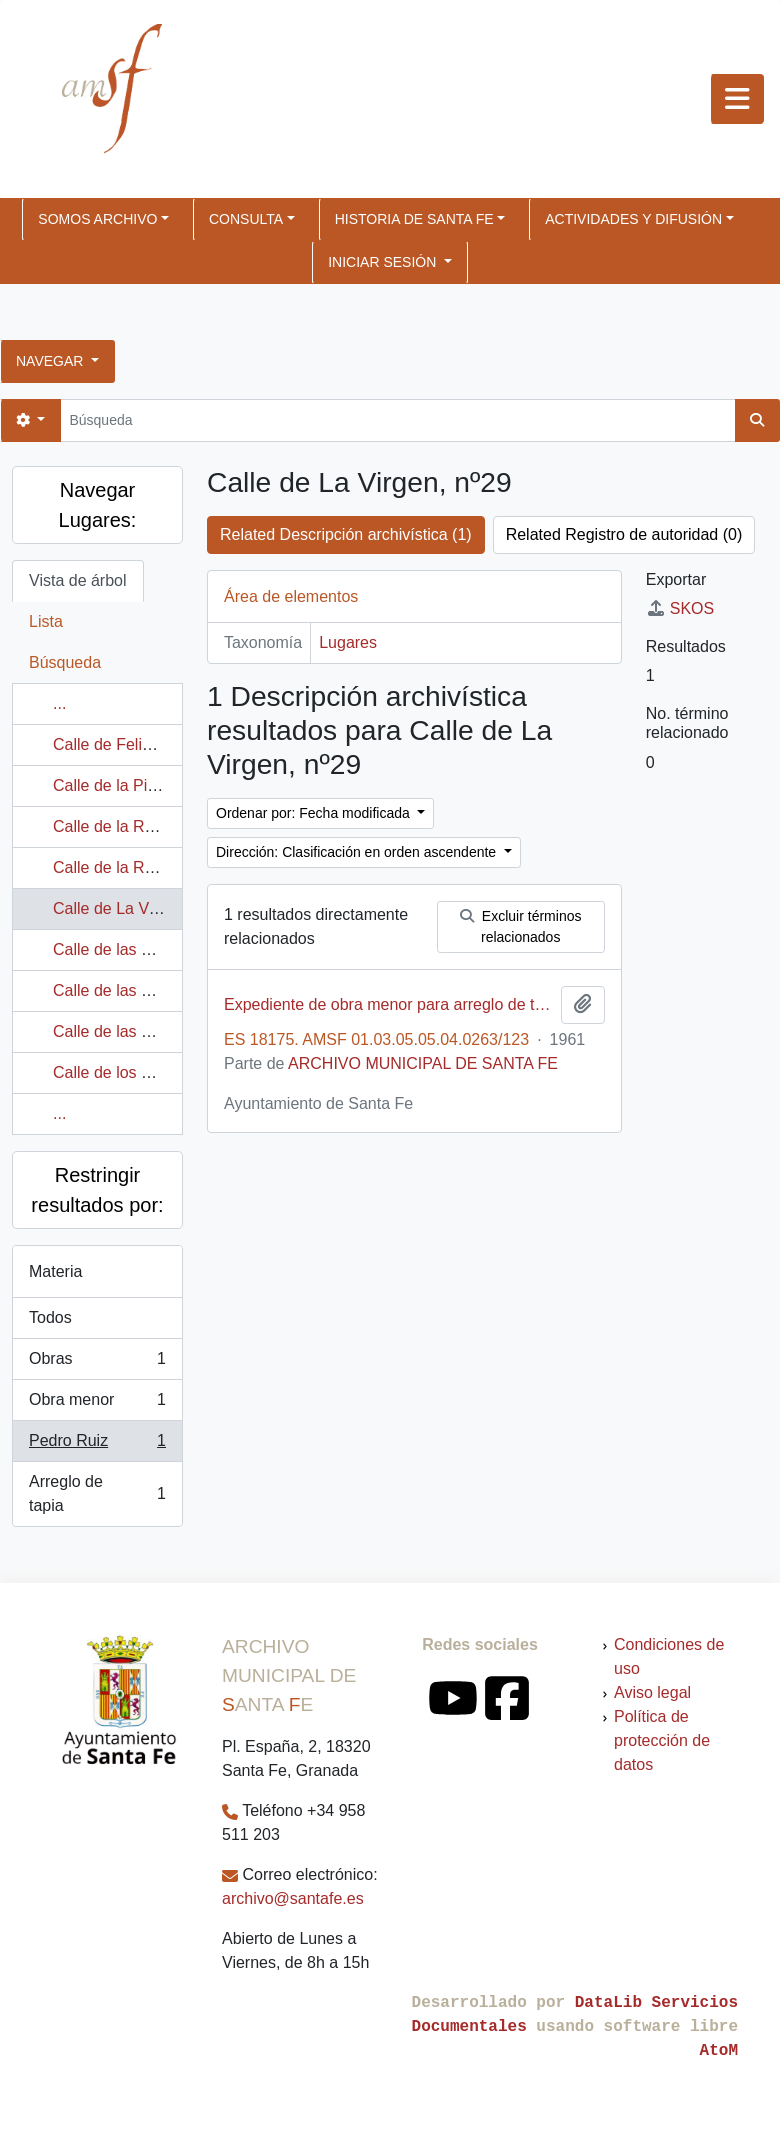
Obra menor (97, 1404)
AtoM (719, 2051)
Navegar (51, 361)
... (59, 703)
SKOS (680, 608)
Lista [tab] (46, 621)
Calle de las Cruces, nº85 (143, 1031)
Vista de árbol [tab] (78, 580)
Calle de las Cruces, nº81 (143, 990)
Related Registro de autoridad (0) (624, 534)
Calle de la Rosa (111, 867)
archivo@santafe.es (293, 1898)
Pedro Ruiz (97, 1445)
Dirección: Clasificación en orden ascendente (358, 852)
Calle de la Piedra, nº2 (132, 785)
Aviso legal (652, 1692)
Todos (50, 1317)
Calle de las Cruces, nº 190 (150, 949)
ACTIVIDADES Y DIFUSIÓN (633, 219)
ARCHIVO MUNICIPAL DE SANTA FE (423, 1063)
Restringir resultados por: (97, 1190)
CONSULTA (246, 219)
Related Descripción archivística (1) (346, 534)
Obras (97, 1363)
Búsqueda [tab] (65, 662)
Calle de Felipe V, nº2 (129, 744)
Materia (55, 1271)
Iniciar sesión (384, 262)
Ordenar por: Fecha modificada (315, 813)
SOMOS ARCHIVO (97, 219)
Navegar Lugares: (98, 505)
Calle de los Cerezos (127, 1072)
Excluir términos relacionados (520, 926)
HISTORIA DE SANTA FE (414, 219)
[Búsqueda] (397, 420)
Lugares (348, 642)
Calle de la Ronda (116, 826)
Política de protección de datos (662, 1740)
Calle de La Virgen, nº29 (139, 908)
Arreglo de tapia (97, 1493)
